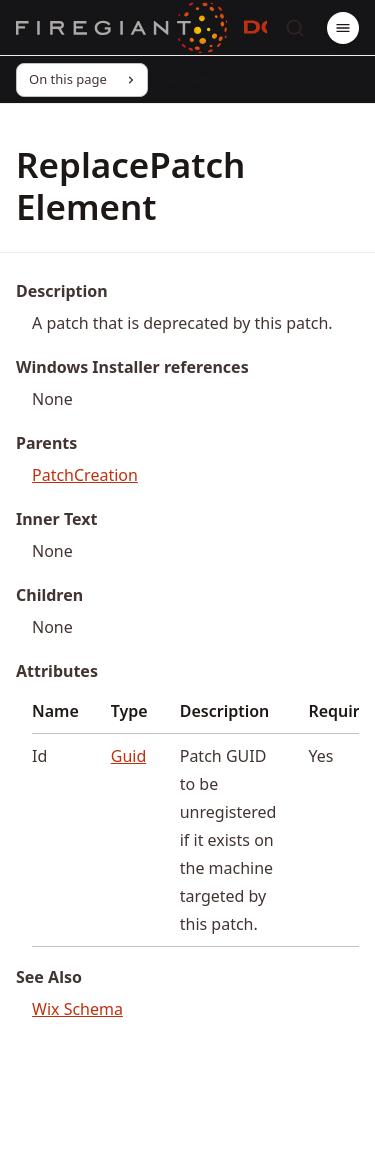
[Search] (295, 28)
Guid (129, 756)
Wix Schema (77, 1009)
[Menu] (343, 28)
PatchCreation (85, 475)
